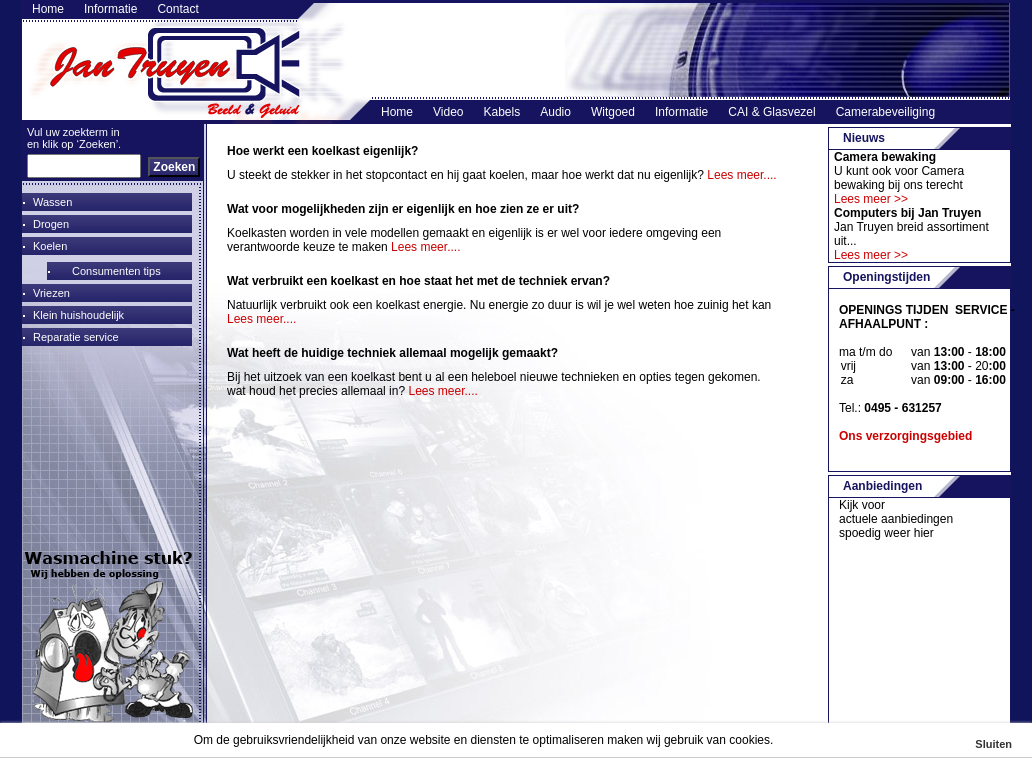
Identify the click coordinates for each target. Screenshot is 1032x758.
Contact (177, 9)
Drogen (51, 224)
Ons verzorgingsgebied (905, 436)
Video (448, 112)
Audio (555, 112)
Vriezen (51, 293)
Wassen (52, 202)
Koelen (50, 246)
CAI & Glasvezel (771, 112)
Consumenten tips (116, 271)
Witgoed (613, 112)
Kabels (502, 112)
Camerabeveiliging (885, 112)
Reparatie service (76, 337)
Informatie (110, 9)
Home (48, 9)
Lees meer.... (741, 175)
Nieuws (864, 138)
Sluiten (993, 744)
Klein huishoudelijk (78, 315)
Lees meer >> (871, 199)
